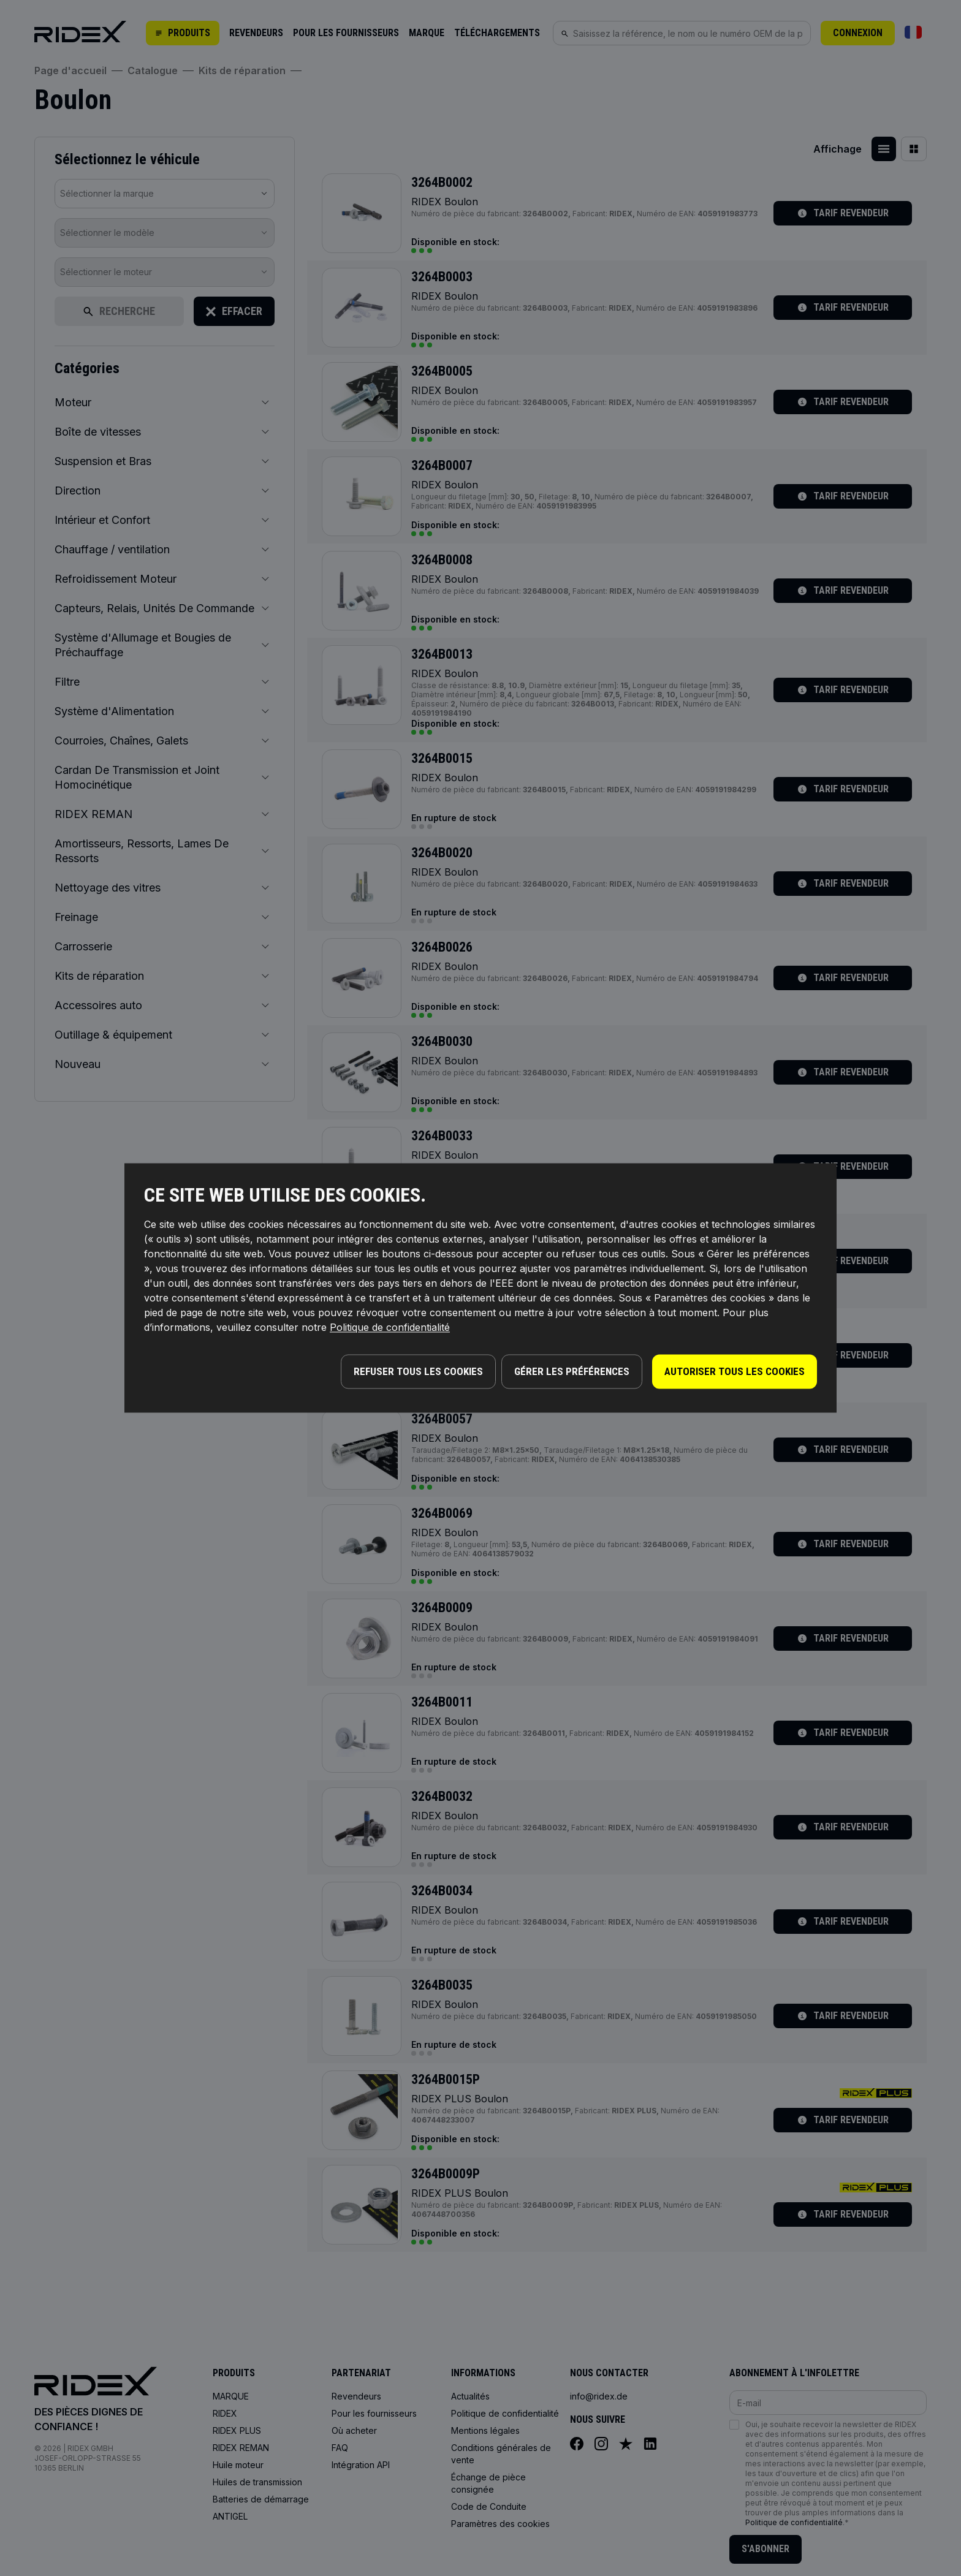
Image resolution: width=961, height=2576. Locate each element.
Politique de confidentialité (390, 1330)
